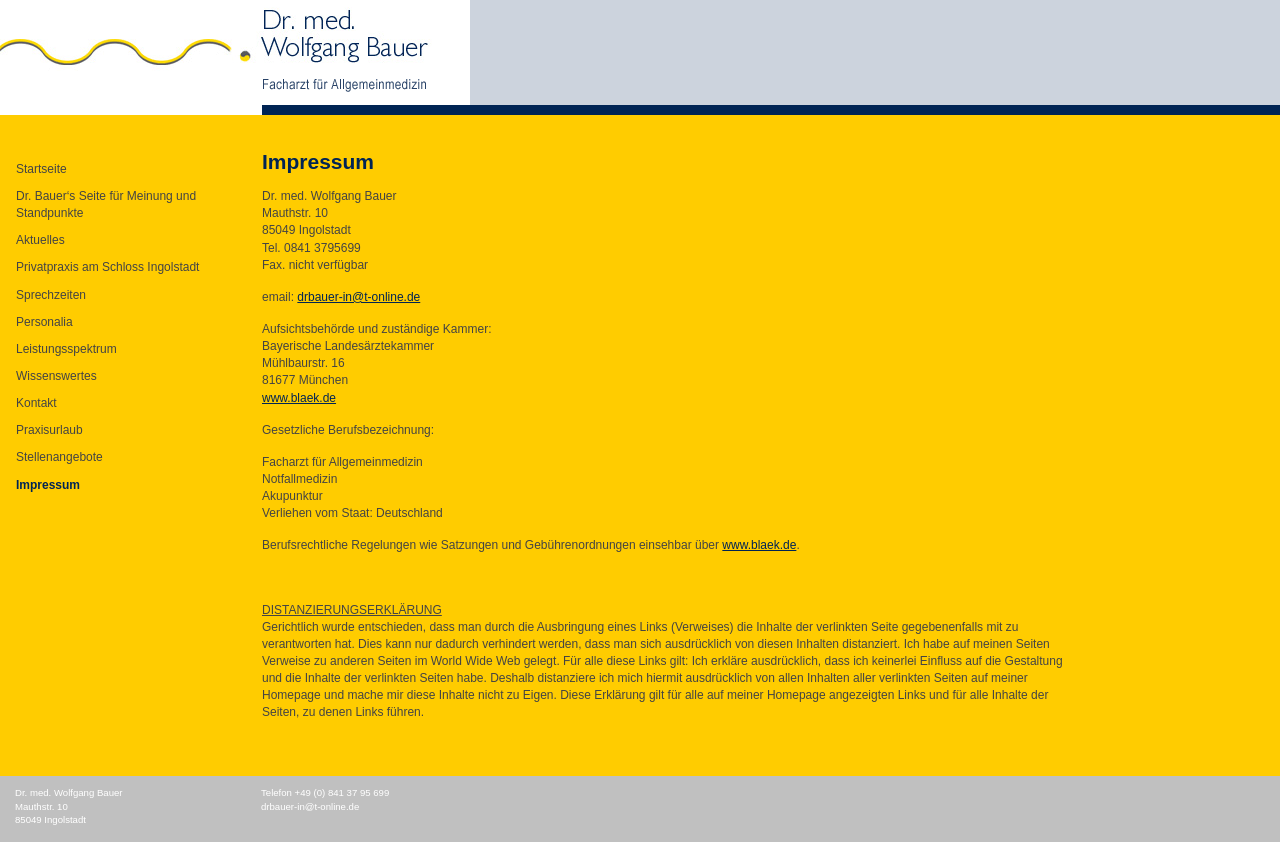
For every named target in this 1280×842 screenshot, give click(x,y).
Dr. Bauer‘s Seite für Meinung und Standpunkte (106, 204)
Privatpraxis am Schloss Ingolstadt (107, 267)
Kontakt (36, 403)
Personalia (44, 322)
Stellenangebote (59, 457)
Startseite (41, 169)
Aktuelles (40, 240)
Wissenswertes (56, 376)
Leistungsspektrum (66, 349)
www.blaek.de (299, 398)
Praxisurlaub (49, 430)
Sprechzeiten (51, 295)
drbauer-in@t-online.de (358, 297)
